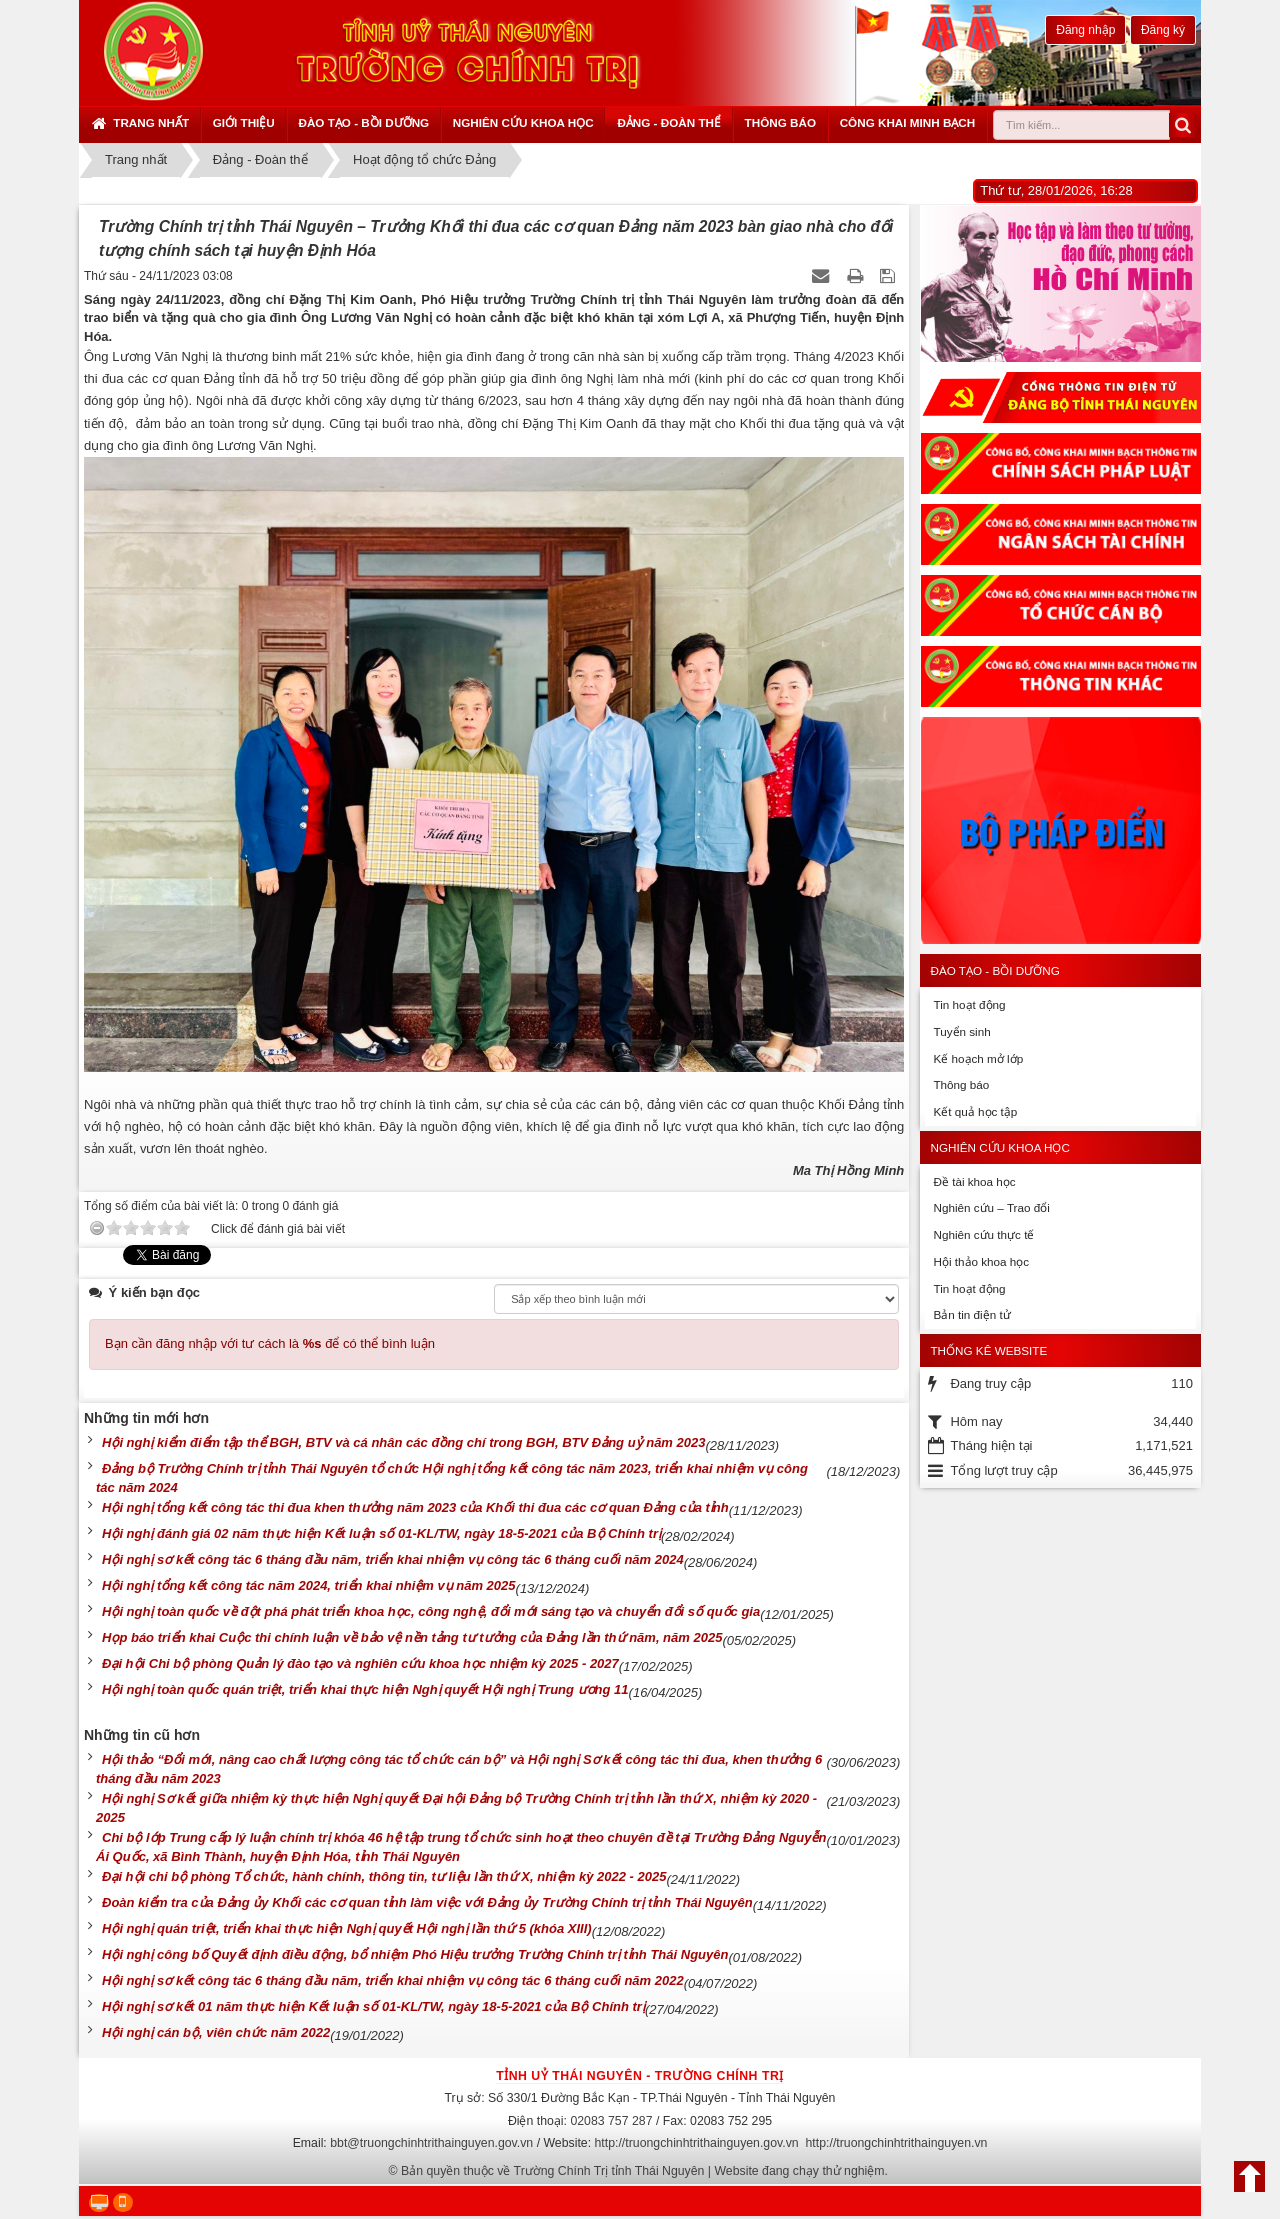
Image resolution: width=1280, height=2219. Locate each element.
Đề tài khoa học (974, 1181)
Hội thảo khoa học (981, 1261)
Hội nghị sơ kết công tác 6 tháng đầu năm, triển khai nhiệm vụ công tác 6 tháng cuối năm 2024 (393, 1559)
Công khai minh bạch (908, 122)
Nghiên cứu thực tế (983, 1234)
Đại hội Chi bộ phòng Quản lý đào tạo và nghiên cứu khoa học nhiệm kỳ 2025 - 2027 (360, 1663)
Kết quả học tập (975, 1111)
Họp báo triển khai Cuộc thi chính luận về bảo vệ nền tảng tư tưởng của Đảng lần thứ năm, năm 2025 (412, 1637)
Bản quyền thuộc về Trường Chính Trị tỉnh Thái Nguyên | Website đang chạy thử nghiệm (643, 2171)
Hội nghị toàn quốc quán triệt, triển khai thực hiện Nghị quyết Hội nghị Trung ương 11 (365, 1689)
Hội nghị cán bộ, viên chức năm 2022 (216, 2032)
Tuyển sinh (961, 1031)
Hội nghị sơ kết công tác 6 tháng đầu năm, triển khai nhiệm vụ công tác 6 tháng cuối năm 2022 (393, 1980)
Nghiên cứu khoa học (523, 122)
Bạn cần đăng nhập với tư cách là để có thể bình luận (270, 1343)
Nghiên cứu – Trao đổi (991, 1207)
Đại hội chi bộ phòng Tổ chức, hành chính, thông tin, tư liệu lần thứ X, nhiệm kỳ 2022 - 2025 (384, 1876)
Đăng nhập (1085, 30)
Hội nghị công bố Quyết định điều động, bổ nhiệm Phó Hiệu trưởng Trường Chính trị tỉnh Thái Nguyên (415, 1954)
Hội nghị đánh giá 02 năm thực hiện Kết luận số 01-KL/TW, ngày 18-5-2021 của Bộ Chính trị (381, 1533)
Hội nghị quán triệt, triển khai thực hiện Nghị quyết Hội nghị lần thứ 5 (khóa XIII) (347, 1928)
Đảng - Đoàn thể (669, 122)
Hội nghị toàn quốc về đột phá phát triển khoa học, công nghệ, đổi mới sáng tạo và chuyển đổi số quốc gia (431, 1611)
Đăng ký (1163, 30)
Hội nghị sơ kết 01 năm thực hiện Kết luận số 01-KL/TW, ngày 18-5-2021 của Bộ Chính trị (373, 2006)
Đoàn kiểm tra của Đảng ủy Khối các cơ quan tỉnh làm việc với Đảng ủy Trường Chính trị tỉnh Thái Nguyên (427, 1902)
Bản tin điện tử (971, 1314)
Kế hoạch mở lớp (978, 1058)
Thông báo (780, 122)
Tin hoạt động (969, 1004)
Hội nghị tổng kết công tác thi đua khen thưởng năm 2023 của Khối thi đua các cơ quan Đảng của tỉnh (415, 1507)
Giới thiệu (244, 122)
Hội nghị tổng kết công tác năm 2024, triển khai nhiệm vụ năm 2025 (309, 1585)
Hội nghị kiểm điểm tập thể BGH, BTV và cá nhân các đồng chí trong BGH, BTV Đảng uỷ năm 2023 (403, 1442)
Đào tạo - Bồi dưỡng (363, 122)
